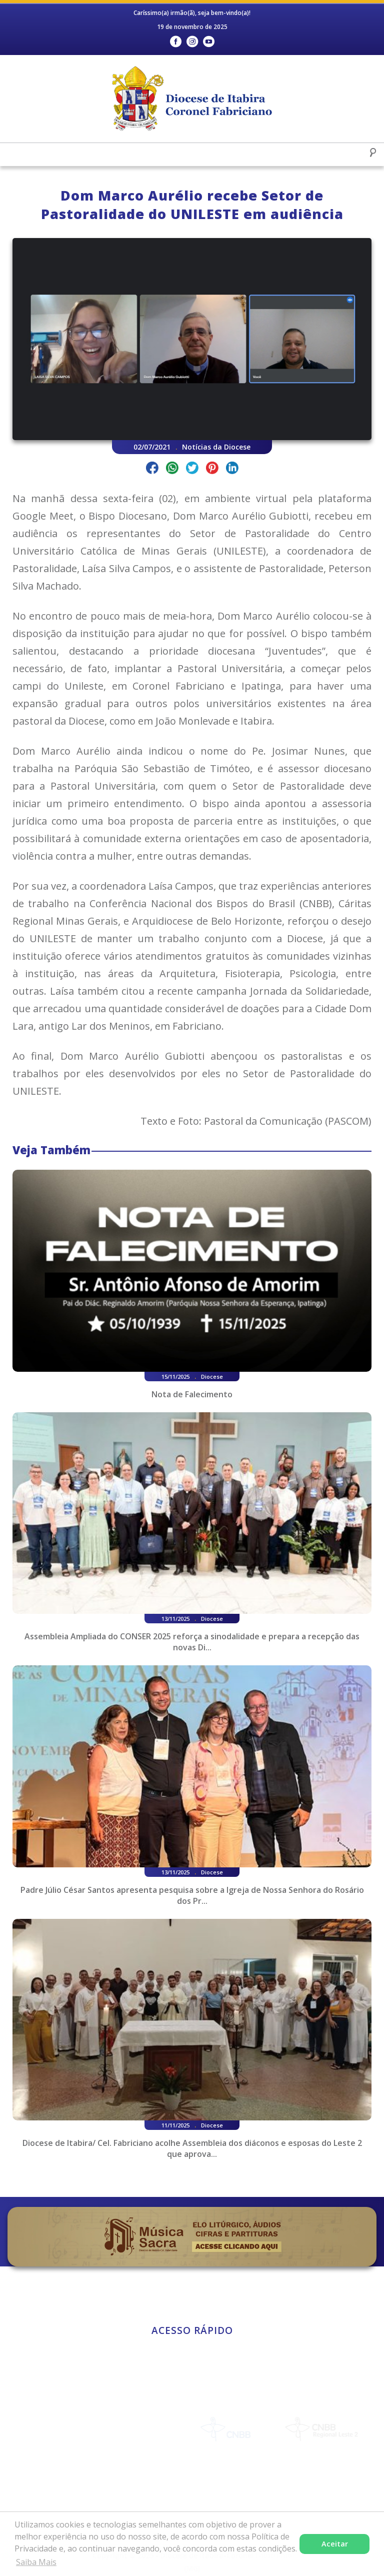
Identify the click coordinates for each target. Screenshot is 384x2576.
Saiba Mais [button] (36, 2561)
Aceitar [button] (335, 2543)
